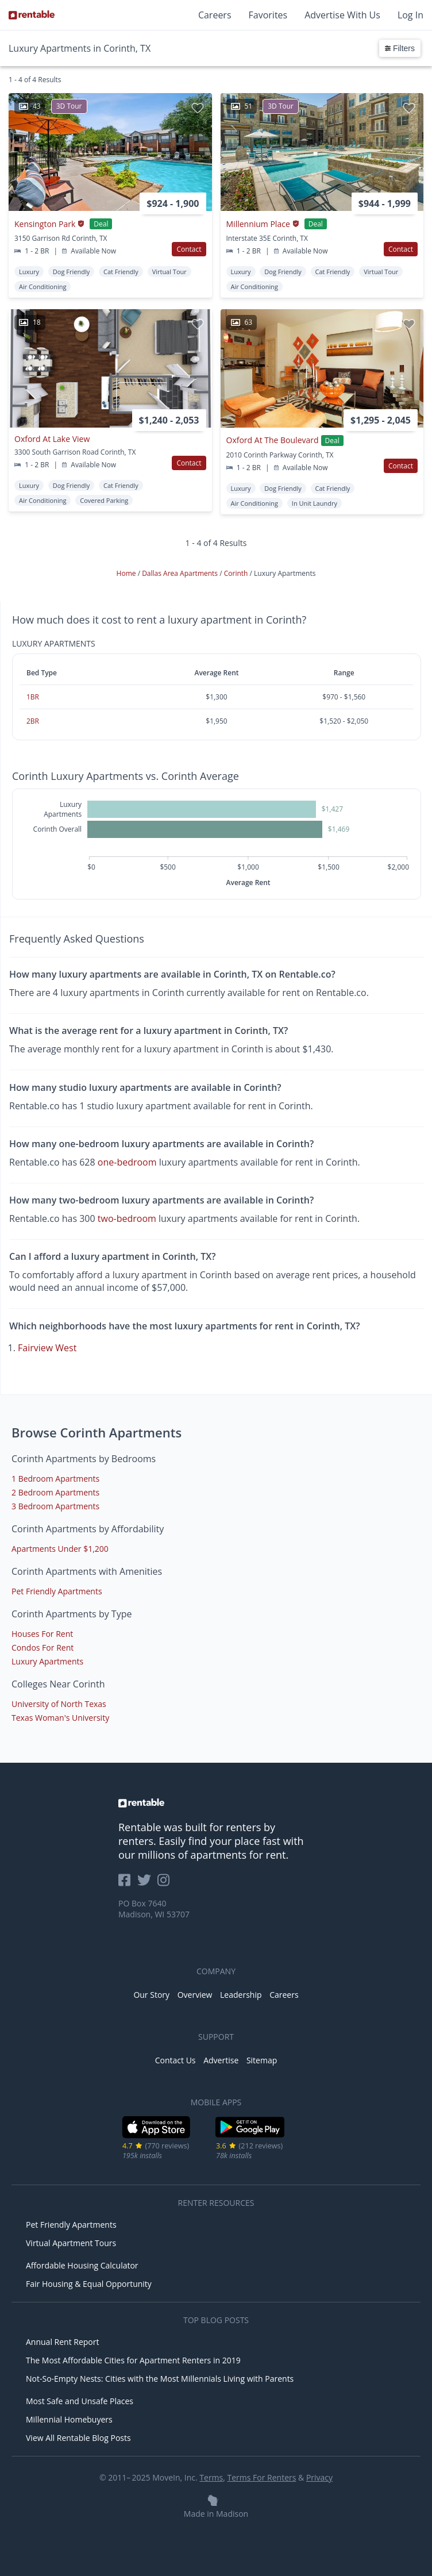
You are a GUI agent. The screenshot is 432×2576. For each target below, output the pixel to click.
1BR (32, 697)
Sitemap (261, 2060)
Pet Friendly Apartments (56, 1591)
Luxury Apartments (47, 1661)
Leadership (240, 1994)
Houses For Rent (42, 1633)
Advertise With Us (342, 15)
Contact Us (175, 2060)
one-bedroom (127, 1162)
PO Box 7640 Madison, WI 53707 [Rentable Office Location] (154, 1909)
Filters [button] (400, 48)
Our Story (151, 1994)
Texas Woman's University (60, 1717)
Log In (410, 15)
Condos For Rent (42, 1647)
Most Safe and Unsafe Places (79, 2401)
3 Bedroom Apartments (55, 1506)
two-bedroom (127, 1218)
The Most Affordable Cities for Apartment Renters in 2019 (133, 2360)
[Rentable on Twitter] (147, 1883)
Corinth (237, 573)
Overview (195, 1994)
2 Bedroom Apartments (55, 1492)
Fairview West (47, 1347)
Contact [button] (188, 249)
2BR (32, 721)
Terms (211, 2477)
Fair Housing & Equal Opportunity (89, 2283)
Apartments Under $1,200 (60, 1548)
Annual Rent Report (62, 2341)
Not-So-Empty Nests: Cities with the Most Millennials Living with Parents (160, 2378)
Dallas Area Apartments (180, 573)
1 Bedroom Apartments (55, 1478)
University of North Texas (58, 1703)
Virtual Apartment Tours (71, 2242)
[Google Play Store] (250, 2136)
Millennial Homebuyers (69, 2419)
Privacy (319, 2477)
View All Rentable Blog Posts (78, 2437)
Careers (215, 15)
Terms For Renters (261, 2477)
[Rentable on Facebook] (127, 1883)
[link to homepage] (216, 1803)
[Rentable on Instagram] (165, 1883)
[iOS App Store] (156, 2136)
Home (127, 573)
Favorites (268, 15)
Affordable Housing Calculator (82, 2265)
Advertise (220, 2060)
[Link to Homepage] (32, 15)
